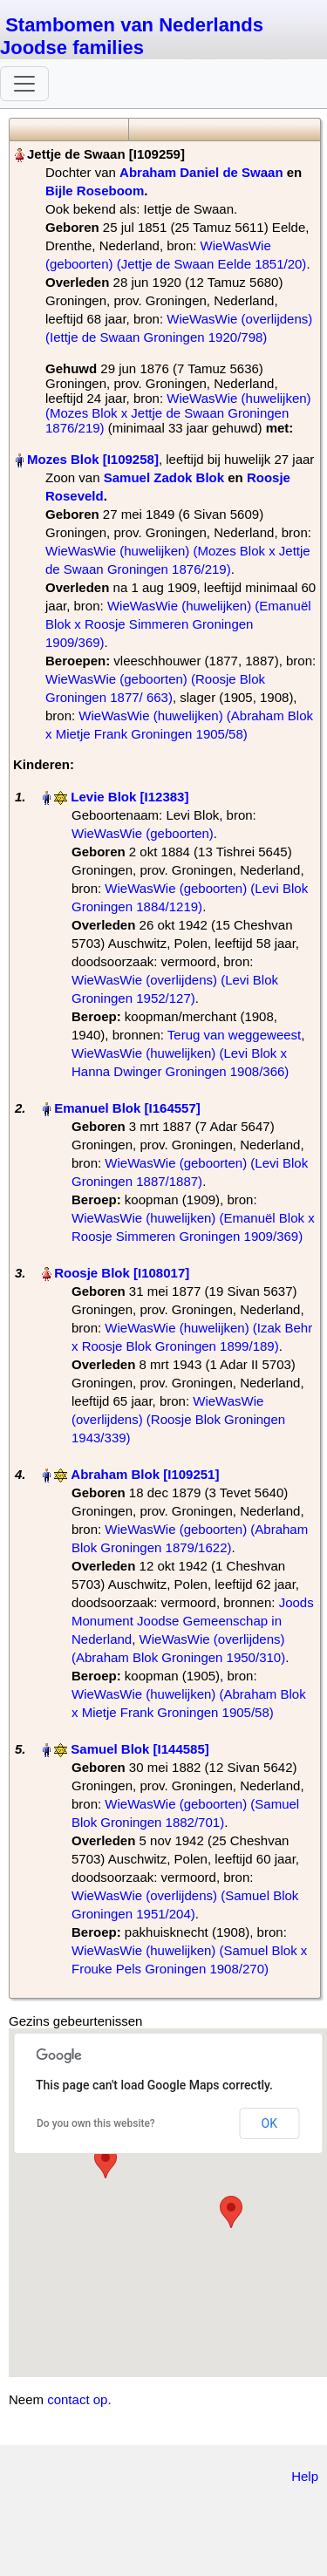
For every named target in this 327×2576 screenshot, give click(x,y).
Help (304, 2476)
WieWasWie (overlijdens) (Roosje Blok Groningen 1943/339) (178, 1419)
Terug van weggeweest (234, 1034)
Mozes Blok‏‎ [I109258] (93, 459)
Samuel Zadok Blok (164, 477)
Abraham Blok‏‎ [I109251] (145, 1474)
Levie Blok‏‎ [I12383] (129, 796)
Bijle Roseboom (94, 190)
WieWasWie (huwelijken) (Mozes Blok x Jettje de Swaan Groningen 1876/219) (178, 413)
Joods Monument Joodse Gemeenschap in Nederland (193, 1620)
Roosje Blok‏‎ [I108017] (121, 1272)
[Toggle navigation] (24, 83)
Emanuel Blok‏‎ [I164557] (127, 1108)
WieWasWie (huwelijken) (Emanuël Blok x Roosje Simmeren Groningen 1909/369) (178, 624)
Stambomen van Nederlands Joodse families (131, 36)
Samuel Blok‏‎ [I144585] (139, 1748)
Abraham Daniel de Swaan (201, 172)
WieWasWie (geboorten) (143, 833)
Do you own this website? (96, 2123)
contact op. (79, 2399)
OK (269, 2123)
